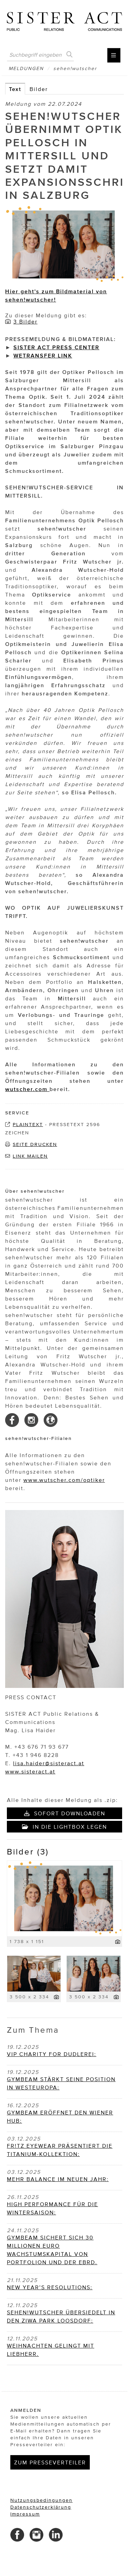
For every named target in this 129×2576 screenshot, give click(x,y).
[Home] (64, 19)
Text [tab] (15, 89)
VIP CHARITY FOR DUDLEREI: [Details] (51, 2054)
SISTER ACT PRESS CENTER (56, 347)
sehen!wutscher (75, 68)
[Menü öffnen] (113, 55)
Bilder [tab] (39, 89)
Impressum (25, 2514)
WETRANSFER (34, 355)
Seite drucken (35, 1144)
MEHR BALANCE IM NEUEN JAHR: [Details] (58, 2179)
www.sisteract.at (30, 1771)
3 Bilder (25, 321)
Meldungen (26, 68)
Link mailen (30, 1156)
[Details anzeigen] (118, 1941)
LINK (64, 355)
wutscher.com (27, 1089)
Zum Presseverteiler (50, 2462)
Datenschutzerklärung (40, 2507)
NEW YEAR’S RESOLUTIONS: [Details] (50, 2287)
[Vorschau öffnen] (64, 244)
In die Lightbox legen (64, 1827)
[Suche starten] (69, 54)
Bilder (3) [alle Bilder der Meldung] (28, 1851)
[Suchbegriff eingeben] (40, 54)
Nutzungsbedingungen (41, 2500)
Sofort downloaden (64, 1813)
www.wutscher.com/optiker (64, 1480)
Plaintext (28, 1124)
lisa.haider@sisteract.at (48, 1763)
